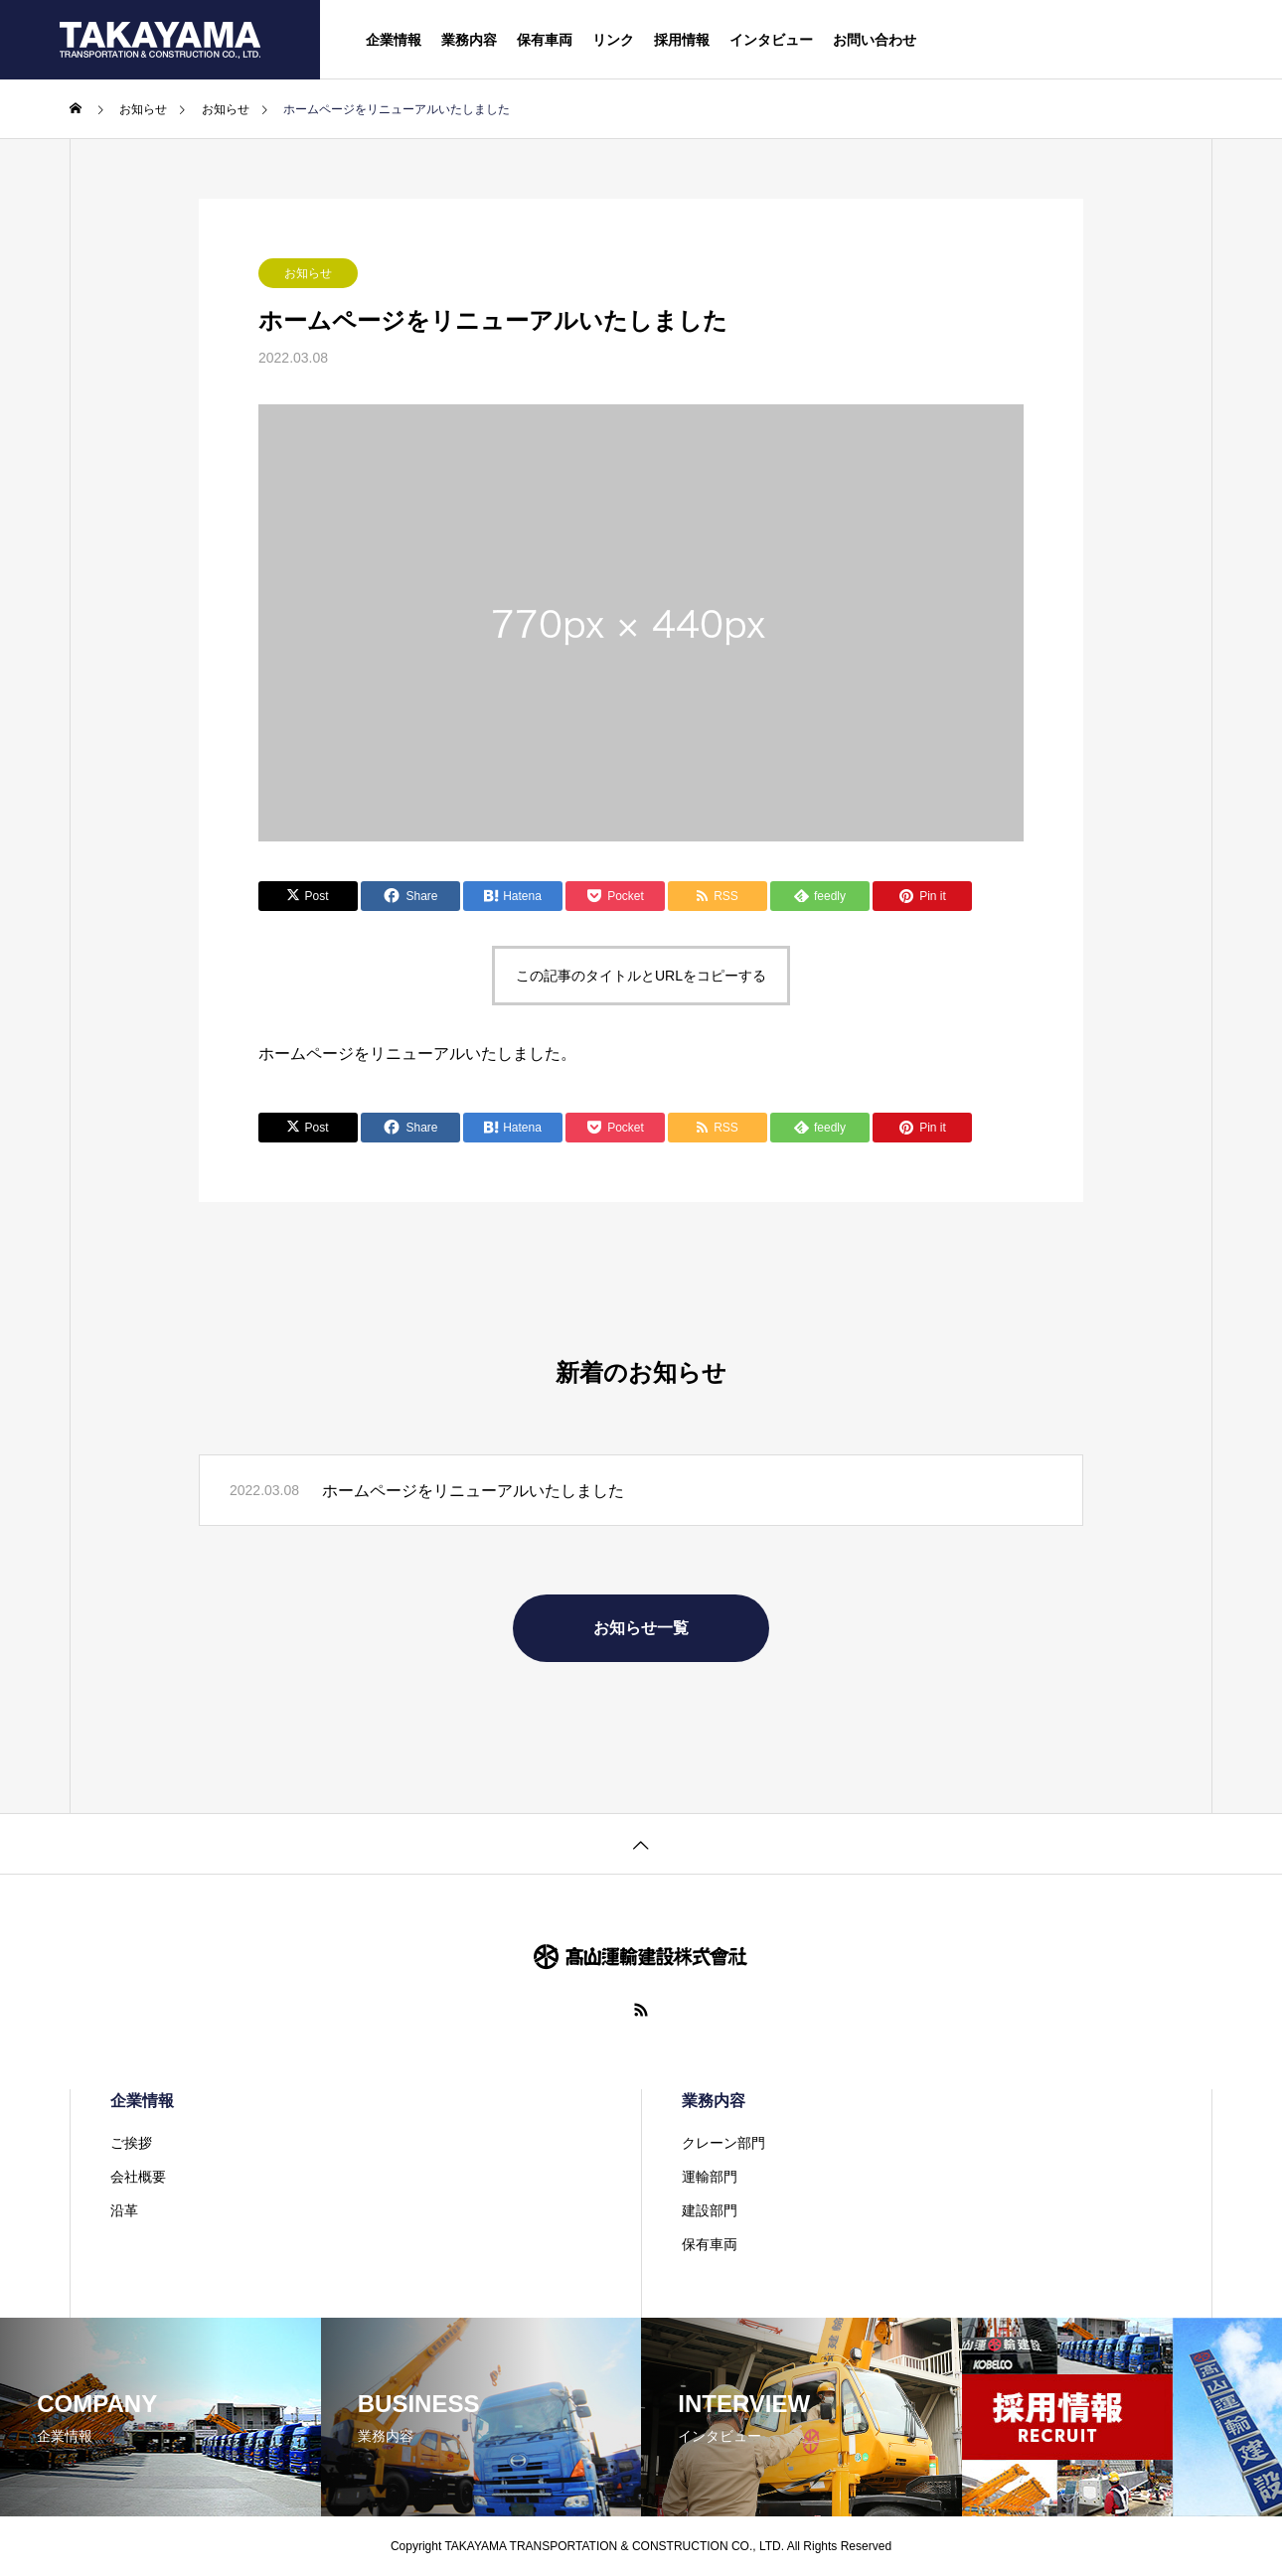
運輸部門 (709, 2177)
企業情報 (393, 40)
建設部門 (709, 2210)
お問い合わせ (874, 40)
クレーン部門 (723, 2143)
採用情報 (682, 40)
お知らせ (308, 273)
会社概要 (138, 2177)
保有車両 (544, 40)
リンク (613, 40)
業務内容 (469, 40)
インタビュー (771, 40)
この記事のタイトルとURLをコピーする (641, 976)
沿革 (124, 2210)
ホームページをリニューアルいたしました (473, 1490)
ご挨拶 (131, 2143)
